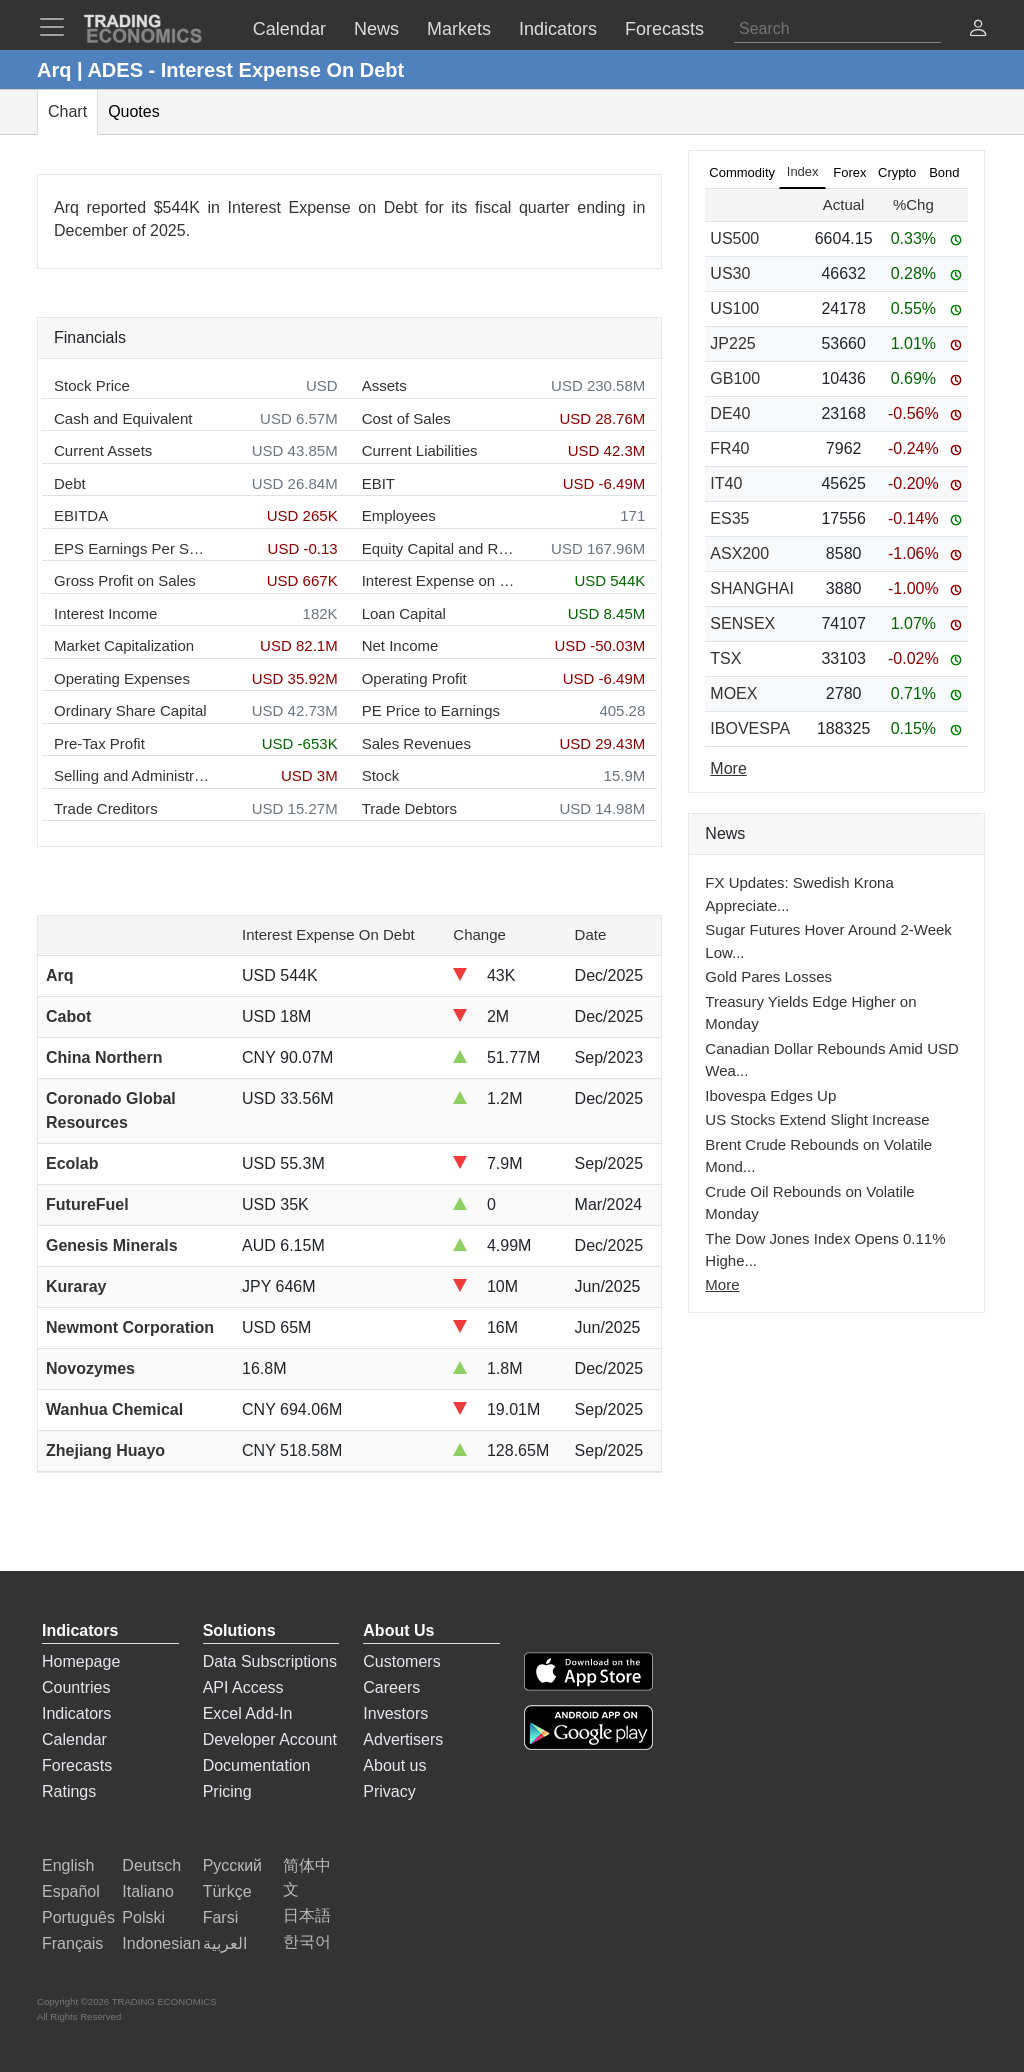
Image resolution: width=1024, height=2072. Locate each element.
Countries (76, 1687)
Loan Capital (404, 613)
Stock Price (92, 385)
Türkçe (227, 1891)
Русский (232, 1865)
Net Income (400, 645)
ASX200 (739, 553)
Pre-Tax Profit (99, 743)
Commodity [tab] (742, 172)
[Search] (837, 29)
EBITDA (81, 515)
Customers (401, 1661)
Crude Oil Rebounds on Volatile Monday (809, 1203)
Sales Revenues (416, 743)
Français (72, 1943)
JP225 (732, 343)
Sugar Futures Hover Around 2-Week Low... (828, 941)
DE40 (730, 413)
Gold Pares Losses (768, 976)
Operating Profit (414, 678)
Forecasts (77, 1765)
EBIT (378, 483)
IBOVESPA (750, 728)
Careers (391, 1687)
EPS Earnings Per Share (131, 548)
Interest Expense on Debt (439, 580)
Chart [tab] (67, 111)
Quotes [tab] (134, 111)
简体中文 (307, 1877)
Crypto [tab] (897, 172)
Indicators (76, 1713)
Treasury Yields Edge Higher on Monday (810, 1013)
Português (78, 1917)
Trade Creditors (106, 808)
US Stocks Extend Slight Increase (817, 1119)
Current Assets (103, 450)
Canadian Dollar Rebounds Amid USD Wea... (831, 1060)
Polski (143, 1917)
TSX (725, 658)
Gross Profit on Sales (125, 580)
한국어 (307, 1941)
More (722, 1284)
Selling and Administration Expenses (131, 775)
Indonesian (161, 1943)
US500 (734, 238)
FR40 (729, 448)
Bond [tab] (944, 172)
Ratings (69, 1791)
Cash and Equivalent (123, 418)
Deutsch (151, 1865)
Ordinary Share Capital (130, 710)
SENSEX (742, 623)
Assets (384, 385)
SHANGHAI (752, 588)
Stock (381, 775)
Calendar (74, 1739)
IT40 (726, 483)
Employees (399, 515)
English (68, 1865)
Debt (70, 483)
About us (394, 1765)
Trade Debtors (409, 808)
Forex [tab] (849, 172)
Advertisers (403, 1739)
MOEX (733, 693)
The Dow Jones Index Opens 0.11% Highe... (825, 1250)
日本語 (307, 1915)
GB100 (735, 378)
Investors (395, 1713)
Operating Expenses (122, 678)
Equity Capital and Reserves (439, 548)
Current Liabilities (420, 450)
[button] (978, 30)
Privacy (389, 1791)
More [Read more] (728, 768)
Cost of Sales (406, 418)
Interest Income (105, 613)
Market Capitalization (124, 645)
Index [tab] (803, 171)
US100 (734, 308)
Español (71, 1891)
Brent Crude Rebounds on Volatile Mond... (818, 1156)
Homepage (81, 1661)
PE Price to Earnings (431, 710)
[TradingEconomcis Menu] (58, 27)
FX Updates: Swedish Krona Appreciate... (799, 894)
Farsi (221, 1917)
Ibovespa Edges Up (770, 1095)
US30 (730, 273)
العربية (225, 1943)
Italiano (148, 1891)
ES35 (729, 518)
